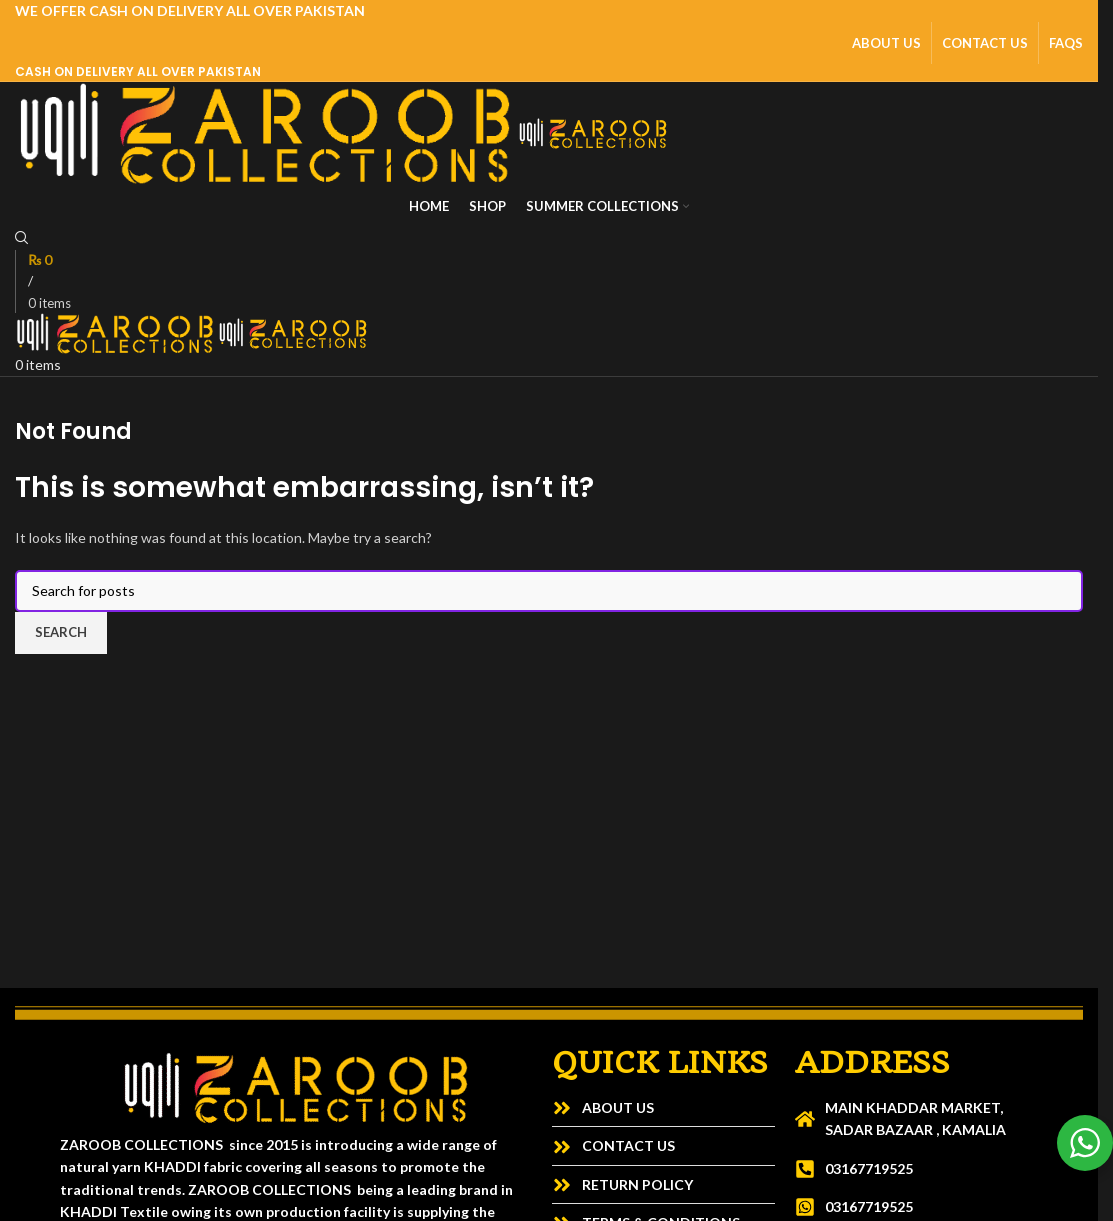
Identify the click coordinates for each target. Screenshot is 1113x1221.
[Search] (22, 238)
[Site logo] (266, 131)
